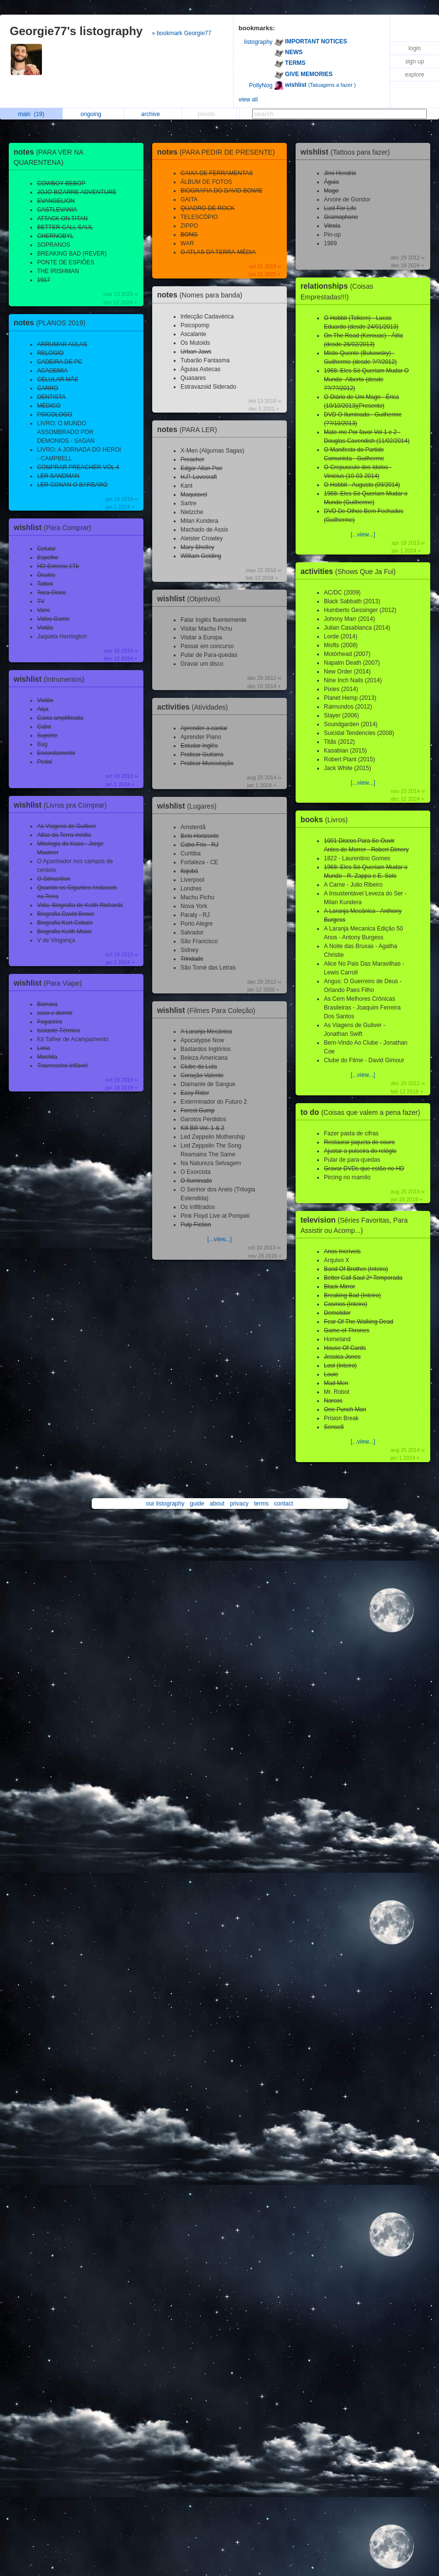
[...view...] (219, 1239)
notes (52, 322)
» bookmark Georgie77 (181, 33)
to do (362, 1112)
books (326, 819)
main (31, 114)
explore (414, 74)
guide (197, 1503)
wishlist (55, 527)
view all (248, 99)
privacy (239, 1503)
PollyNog (261, 85)
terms (261, 1503)
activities (195, 707)
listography (258, 42)
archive (153, 114)
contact (283, 1503)
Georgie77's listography (76, 31)
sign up (414, 61)
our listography (165, 1503)
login (414, 48)
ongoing (93, 114)
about (217, 1503)
